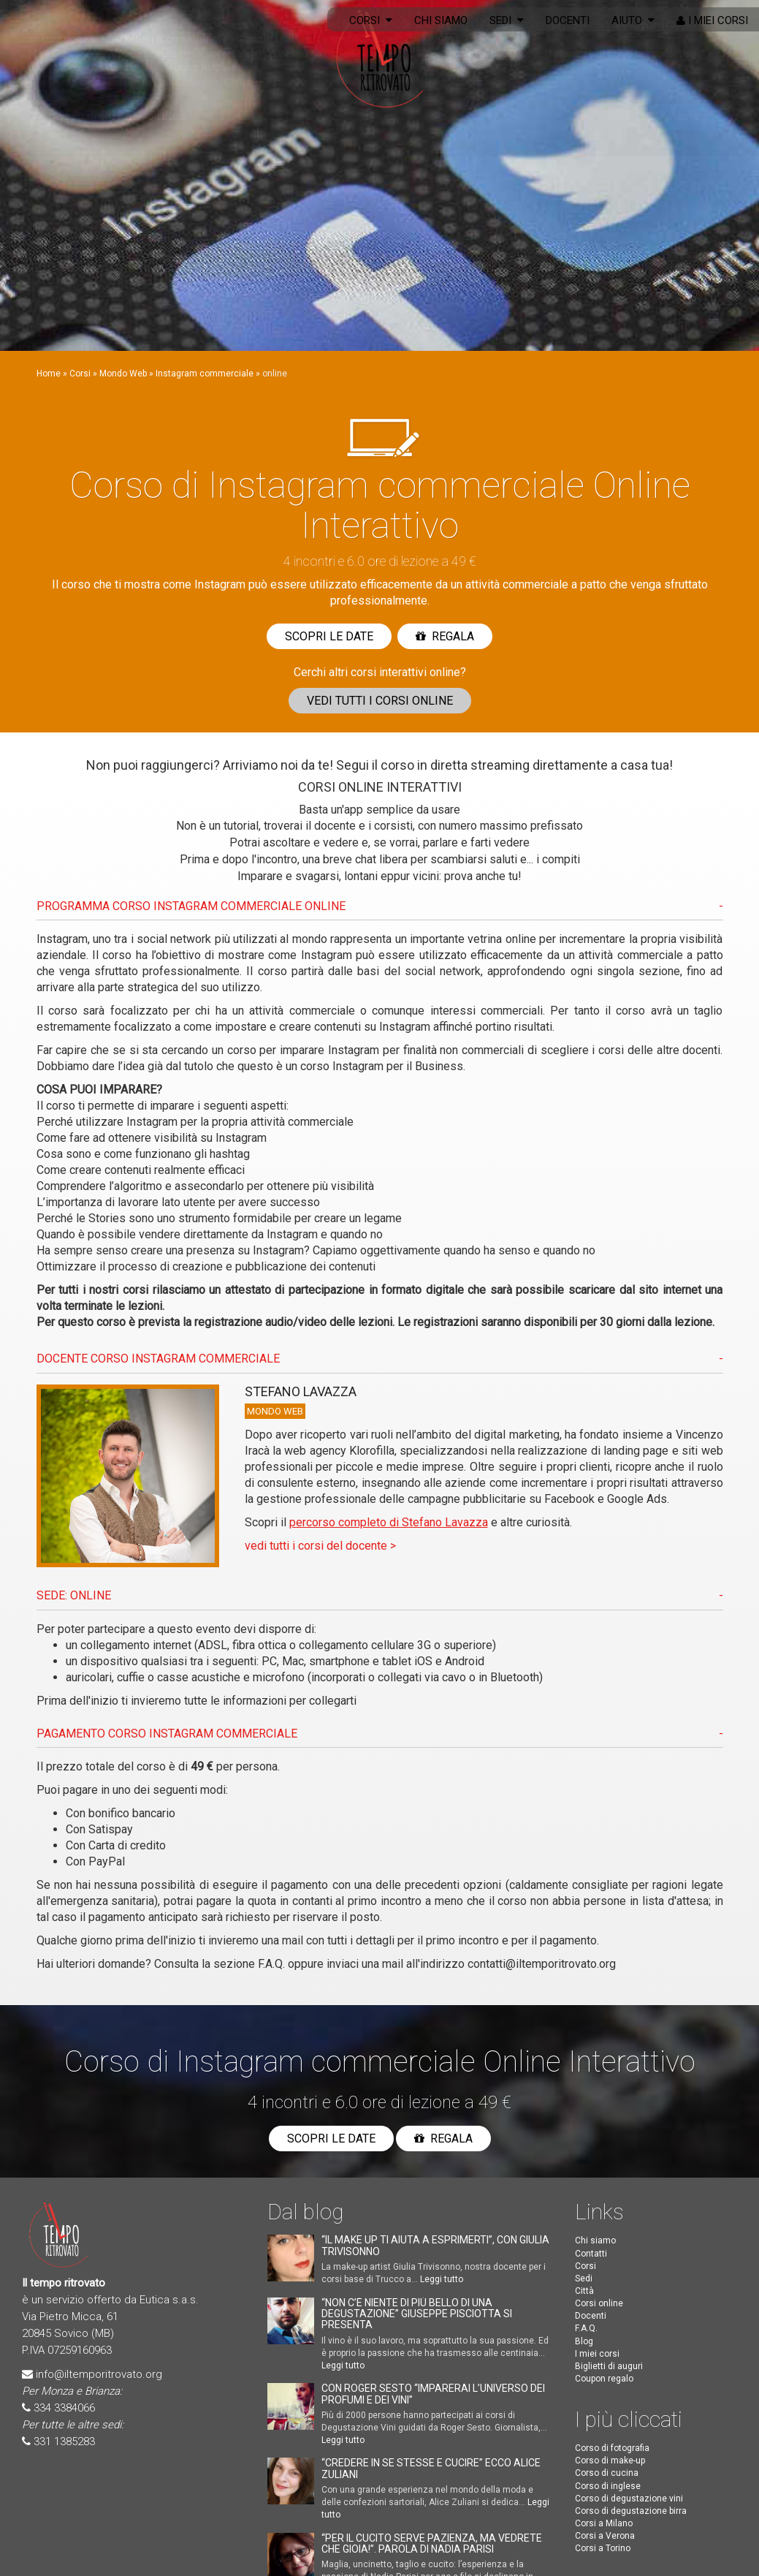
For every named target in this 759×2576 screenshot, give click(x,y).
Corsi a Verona (605, 2536)
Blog (584, 2341)
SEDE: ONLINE (74, 1595)
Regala (445, 636)
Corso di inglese (608, 2486)
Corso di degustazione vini (629, 2498)
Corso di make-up (610, 2460)
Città (584, 2291)
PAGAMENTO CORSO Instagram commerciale (167, 1733)
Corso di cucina (606, 2473)
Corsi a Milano (604, 2523)
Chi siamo (441, 20)
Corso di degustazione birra (631, 2511)
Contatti (591, 2254)
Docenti (568, 20)
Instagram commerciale (204, 373)
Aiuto (633, 20)
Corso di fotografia (612, 2448)
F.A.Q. (271, 1964)
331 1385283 (64, 2441)
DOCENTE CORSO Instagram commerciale (158, 1358)
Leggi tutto (441, 2279)
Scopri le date (329, 636)
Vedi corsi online (380, 701)
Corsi (370, 20)
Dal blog (305, 2211)
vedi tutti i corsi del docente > (320, 1546)
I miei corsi (712, 20)
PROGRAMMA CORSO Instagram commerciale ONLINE (191, 906)
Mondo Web (123, 373)
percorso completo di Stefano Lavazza (388, 1522)
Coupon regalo (604, 2379)
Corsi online (599, 2303)
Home (49, 373)
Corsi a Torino (602, 2548)
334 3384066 (64, 2407)
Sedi (506, 20)
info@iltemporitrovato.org (99, 2374)
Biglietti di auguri (609, 2366)
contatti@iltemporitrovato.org (542, 1964)
